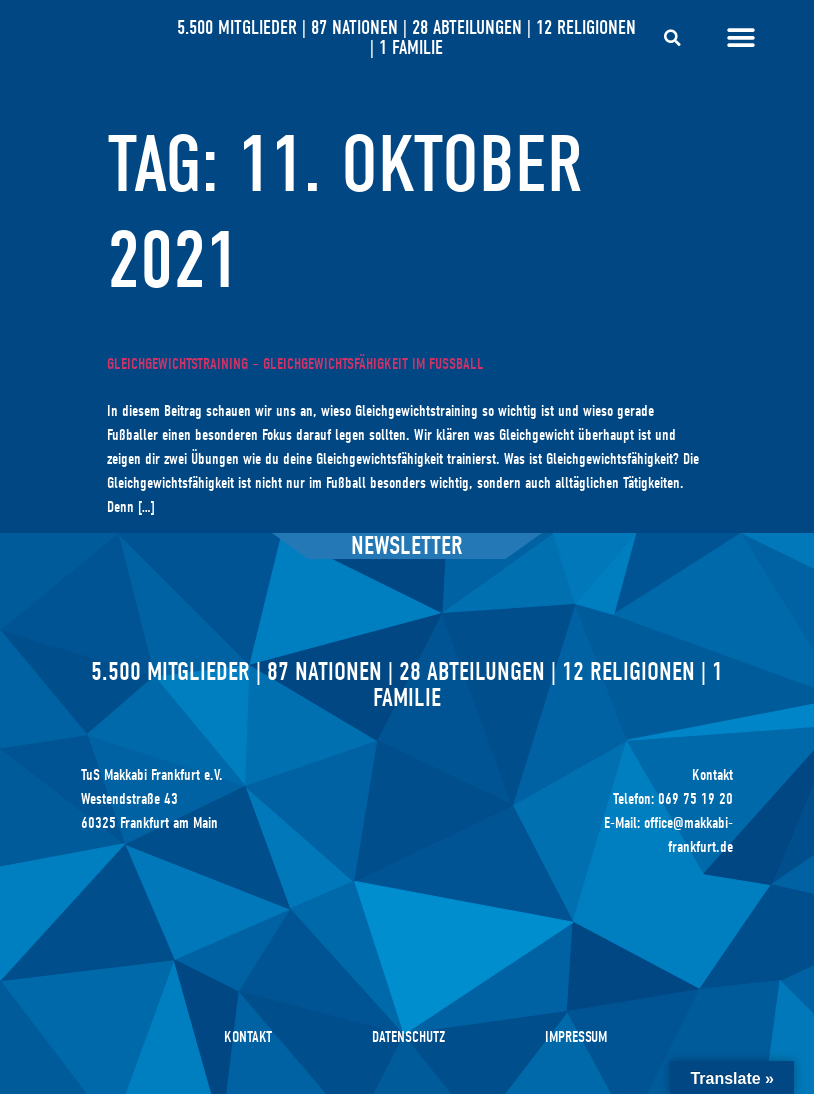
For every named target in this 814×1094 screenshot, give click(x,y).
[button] (673, 38)
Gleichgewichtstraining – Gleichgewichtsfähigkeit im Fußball (295, 364)
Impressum (576, 1037)
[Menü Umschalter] (741, 38)
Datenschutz (408, 1037)
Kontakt (248, 1037)
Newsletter (407, 546)
